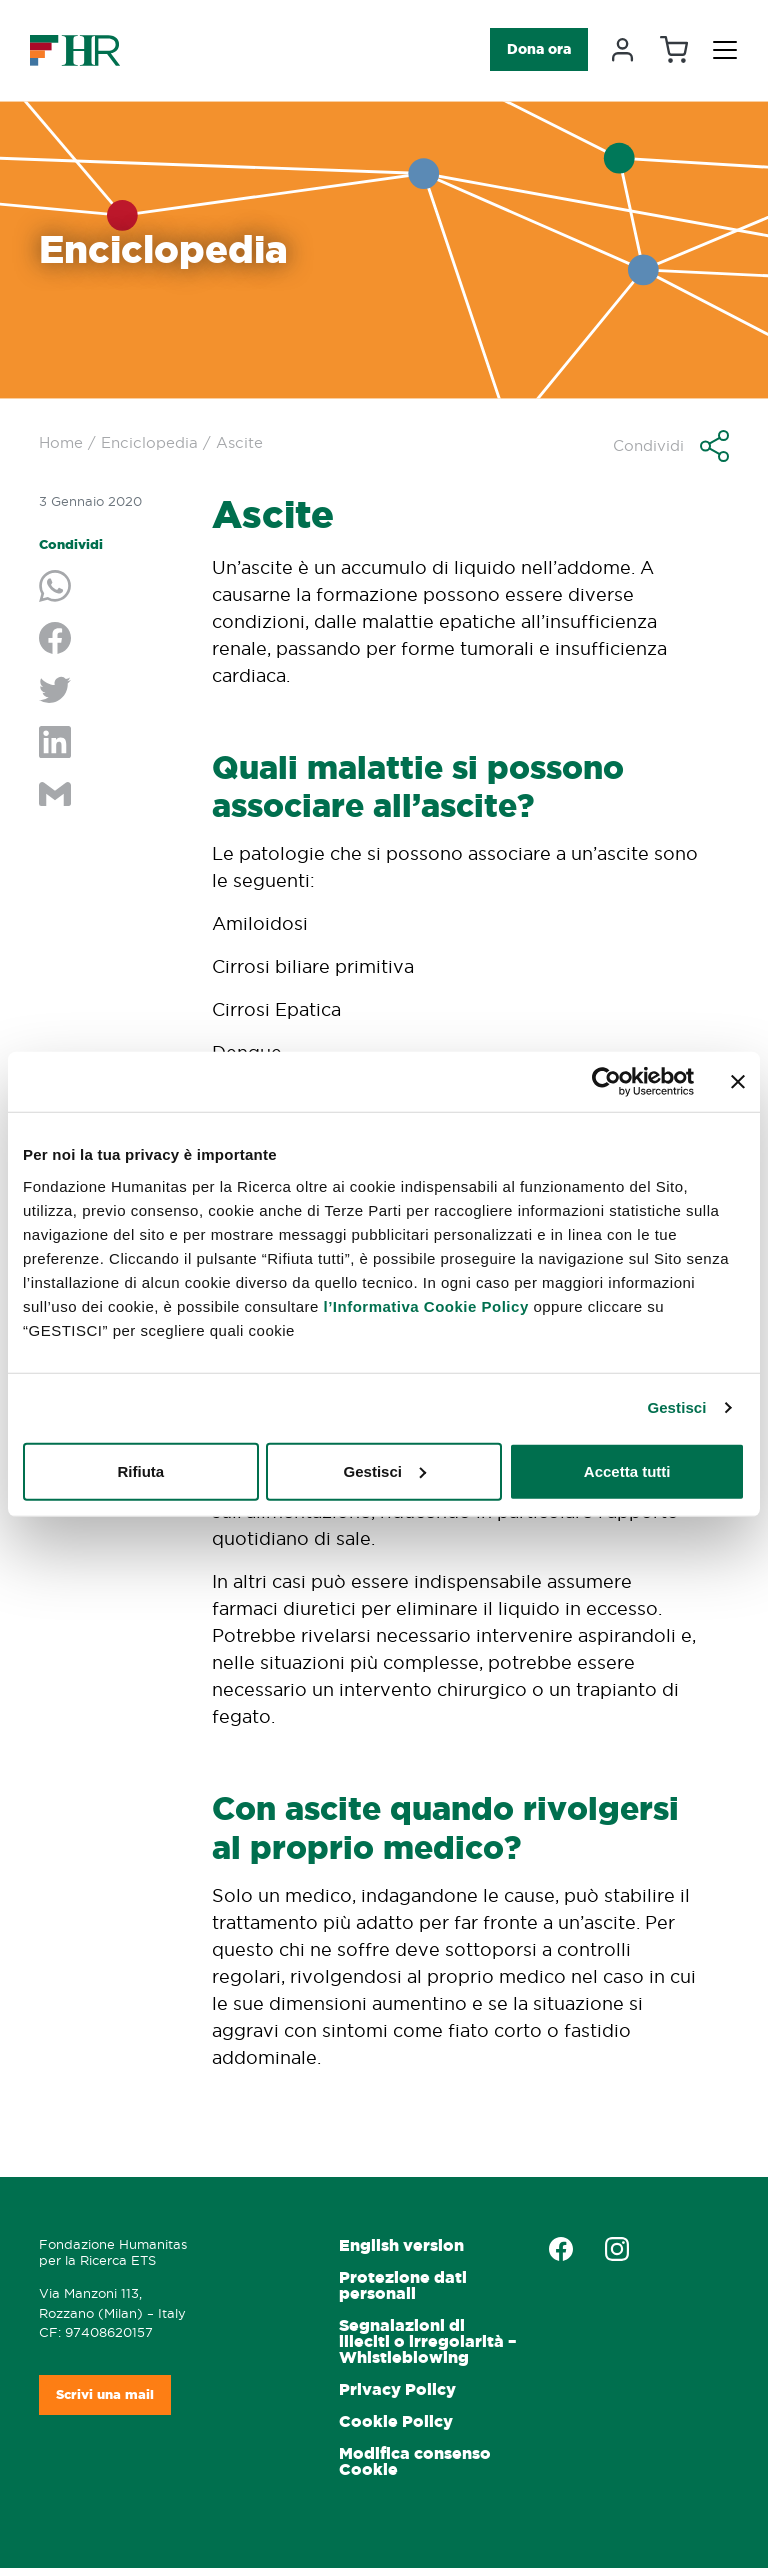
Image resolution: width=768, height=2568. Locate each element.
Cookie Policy (396, 2421)
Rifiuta (140, 1470)
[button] (671, 446)
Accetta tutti (627, 1470)
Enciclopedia (149, 442)
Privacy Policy (397, 2389)
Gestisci (676, 1407)
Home (61, 442)
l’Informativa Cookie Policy (426, 1305)
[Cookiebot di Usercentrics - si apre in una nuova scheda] (606, 1082)
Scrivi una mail (105, 2394)
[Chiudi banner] (738, 1082)
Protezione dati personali (403, 2285)
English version (401, 2245)
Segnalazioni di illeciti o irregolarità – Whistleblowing (427, 2341)
